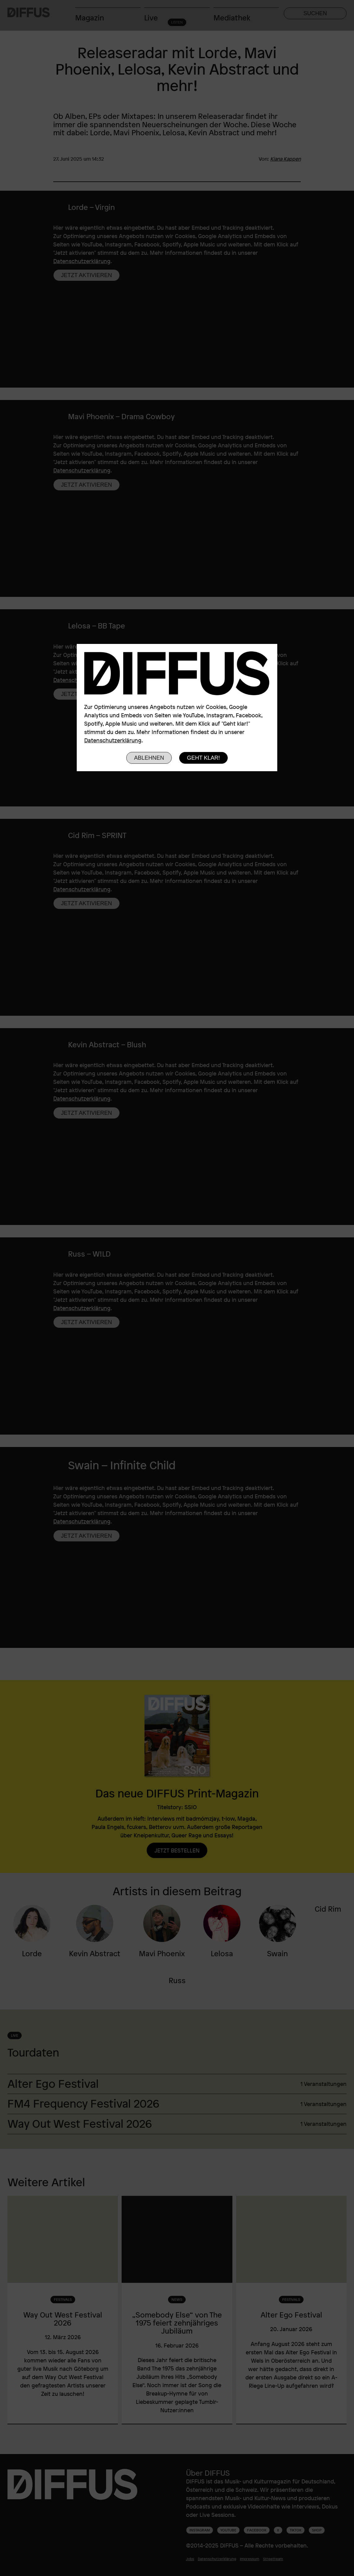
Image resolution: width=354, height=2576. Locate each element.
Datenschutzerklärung (112, 740)
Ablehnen (149, 758)
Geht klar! (203, 758)
